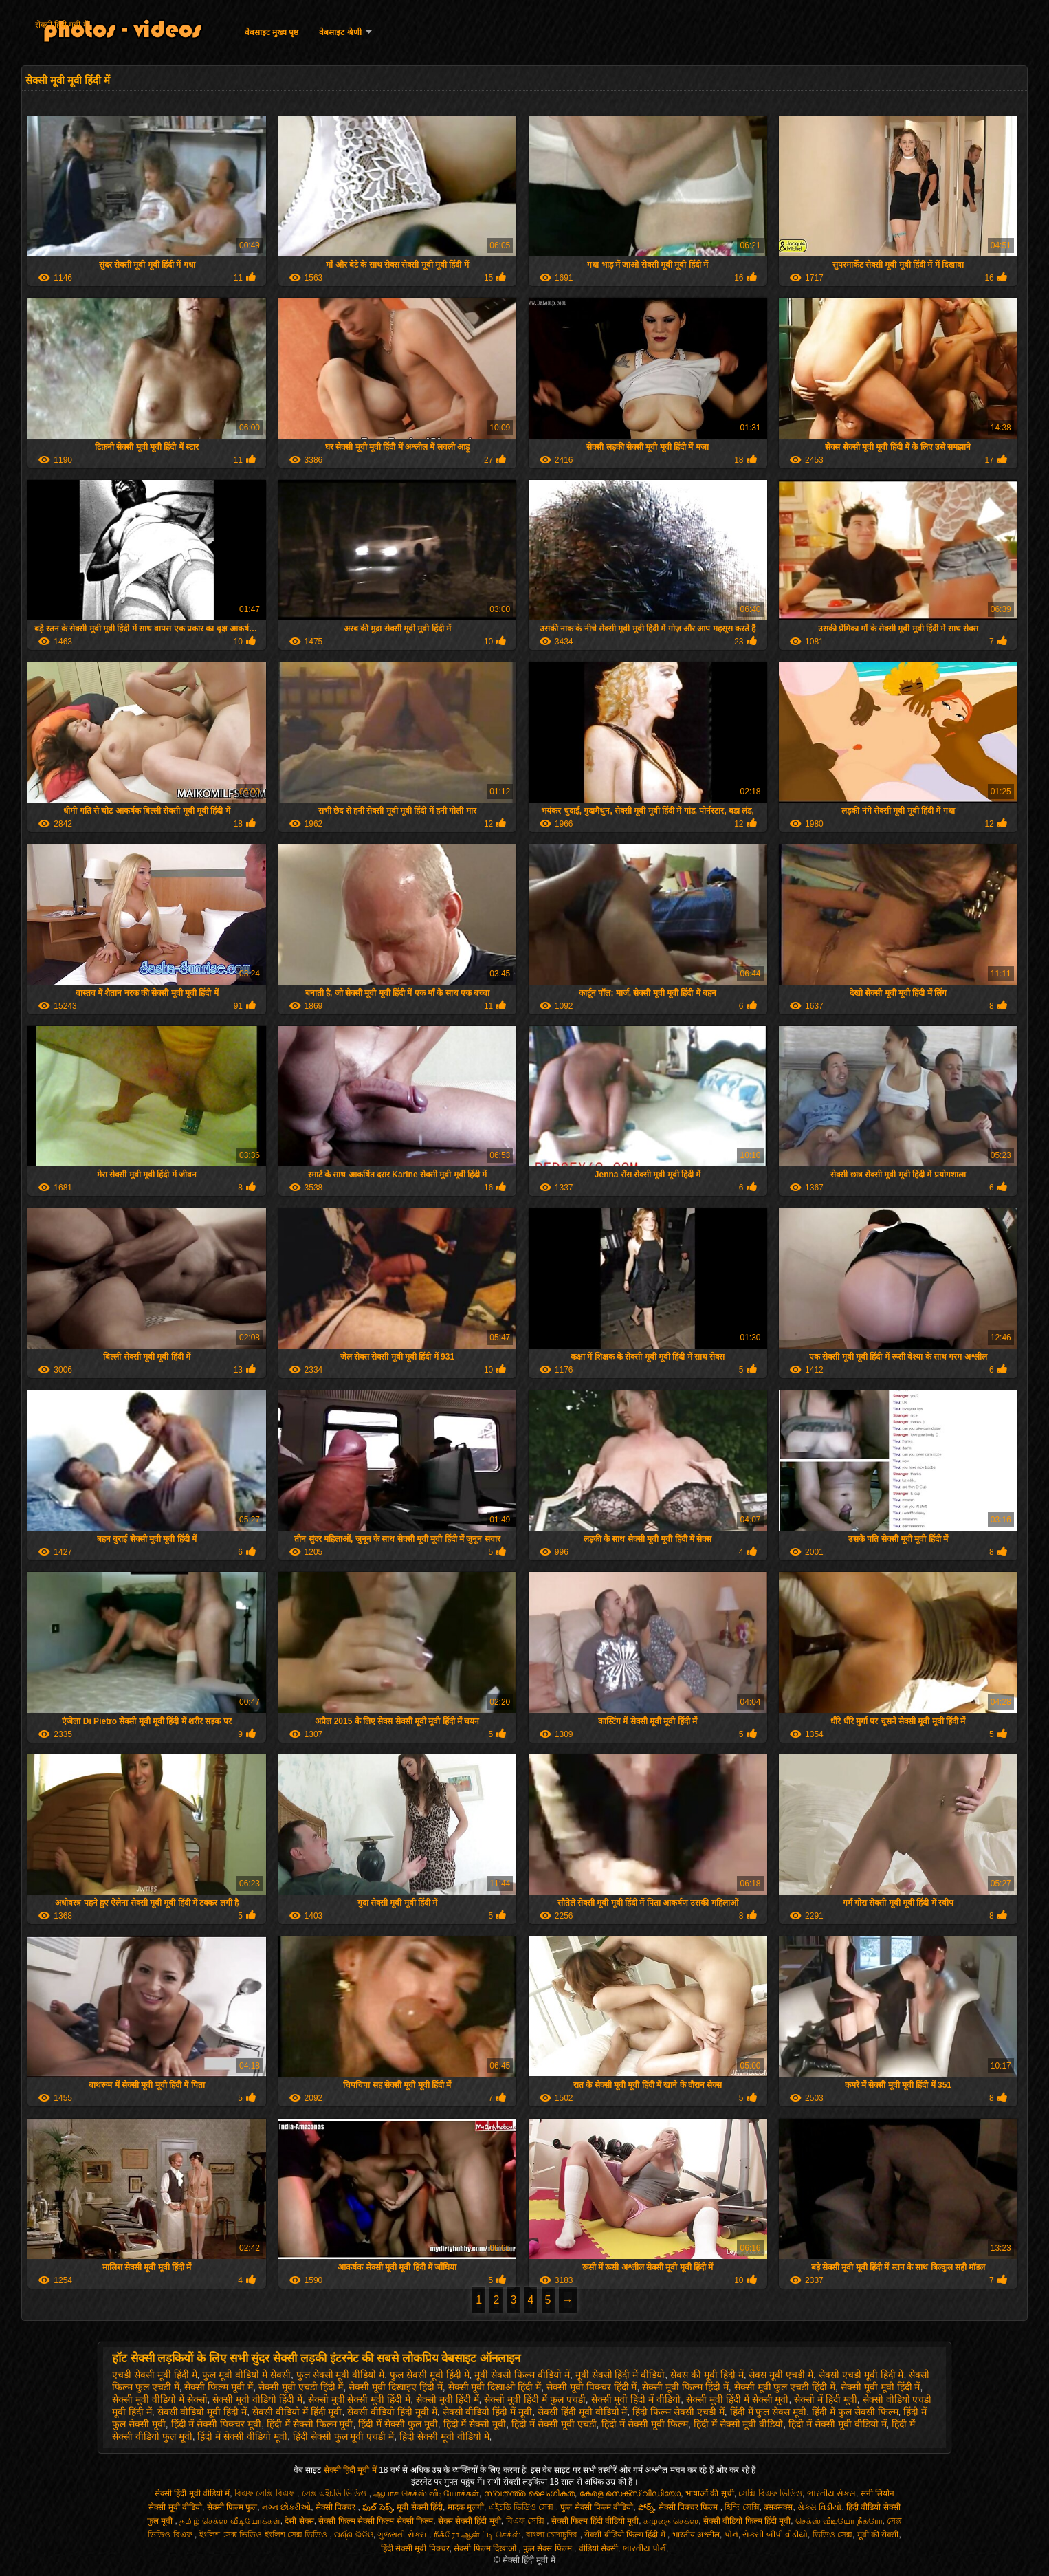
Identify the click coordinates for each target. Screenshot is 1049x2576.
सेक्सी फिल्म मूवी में (218, 2386)
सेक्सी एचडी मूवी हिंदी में (861, 2374)
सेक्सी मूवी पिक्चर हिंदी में (591, 2386)
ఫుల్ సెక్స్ (377, 2507)
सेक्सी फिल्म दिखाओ (486, 2548)
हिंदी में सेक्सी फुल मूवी (398, 2424)
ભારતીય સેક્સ (831, 2493)
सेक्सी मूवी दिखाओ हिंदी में (495, 2386)
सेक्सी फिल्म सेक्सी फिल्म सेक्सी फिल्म (375, 2521)
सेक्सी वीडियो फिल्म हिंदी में (625, 2535)
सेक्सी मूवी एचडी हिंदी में (301, 2386)
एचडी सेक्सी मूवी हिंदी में (154, 2374)
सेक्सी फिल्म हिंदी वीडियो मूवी (595, 2521)
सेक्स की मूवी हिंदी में (707, 2374)
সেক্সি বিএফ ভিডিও (770, 2493)
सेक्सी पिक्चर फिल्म (689, 2507)
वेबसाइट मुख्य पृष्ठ (272, 32)
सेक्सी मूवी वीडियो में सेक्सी (160, 2399)
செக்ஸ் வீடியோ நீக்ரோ (839, 2521)
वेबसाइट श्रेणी (340, 32)
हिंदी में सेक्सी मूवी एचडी (554, 2424)
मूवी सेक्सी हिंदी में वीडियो (620, 2374)
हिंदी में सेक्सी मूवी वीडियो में (837, 2424)
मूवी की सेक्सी (878, 2535)
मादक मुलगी (466, 2507)
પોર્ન (731, 2535)
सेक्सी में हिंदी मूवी (825, 2399)
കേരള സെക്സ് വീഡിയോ (630, 2493)
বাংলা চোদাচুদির (553, 2535)
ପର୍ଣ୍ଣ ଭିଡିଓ (353, 2535)
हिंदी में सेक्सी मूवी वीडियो (739, 2424)
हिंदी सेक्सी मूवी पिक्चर (415, 2548)
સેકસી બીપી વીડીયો (775, 2535)
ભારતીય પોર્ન (644, 2548)
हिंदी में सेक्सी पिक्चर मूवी (216, 2424)
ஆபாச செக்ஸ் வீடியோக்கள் (426, 2493)
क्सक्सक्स (778, 2507)
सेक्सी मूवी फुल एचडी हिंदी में (784, 2386)
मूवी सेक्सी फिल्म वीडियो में (522, 2374)
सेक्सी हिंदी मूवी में (61, 25)
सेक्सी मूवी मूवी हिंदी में (880, 2386)
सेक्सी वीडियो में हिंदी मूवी (297, 2411)
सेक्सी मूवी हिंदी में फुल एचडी (534, 2399)
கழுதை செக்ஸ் (670, 2521)
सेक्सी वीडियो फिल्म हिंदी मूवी (747, 2521)
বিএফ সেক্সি (526, 2521)
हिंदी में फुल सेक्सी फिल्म (855, 2411)
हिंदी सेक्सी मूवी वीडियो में (444, 2436)
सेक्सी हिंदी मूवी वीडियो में (583, 2411)
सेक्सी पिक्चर (337, 2507)
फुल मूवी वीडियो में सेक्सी (246, 2374)
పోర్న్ (646, 2507)
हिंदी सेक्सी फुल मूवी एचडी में (343, 2436)
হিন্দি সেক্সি (742, 2507)
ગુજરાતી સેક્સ (403, 2535)
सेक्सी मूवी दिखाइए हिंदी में (396, 2386)
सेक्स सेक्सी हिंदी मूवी (469, 2521)
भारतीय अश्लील (696, 2535)
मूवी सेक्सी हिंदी (420, 2507)
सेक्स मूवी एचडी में (781, 2374)
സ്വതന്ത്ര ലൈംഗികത (529, 2493)
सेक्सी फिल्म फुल (232, 2507)
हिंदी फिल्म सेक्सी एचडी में (678, 2411)
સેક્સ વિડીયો (819, 2507)
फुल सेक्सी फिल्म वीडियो (596, 2507)
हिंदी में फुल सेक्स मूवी (768, 2411)
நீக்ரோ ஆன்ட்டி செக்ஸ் (478, 2535)
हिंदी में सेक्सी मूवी (475, 2424)
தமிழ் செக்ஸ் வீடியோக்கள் (229, 2521)
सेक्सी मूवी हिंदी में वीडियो (636, 2399)
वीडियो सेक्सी (598, 2548)
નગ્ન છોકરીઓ (286, 2507)
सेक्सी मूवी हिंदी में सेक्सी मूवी (737, 2399)
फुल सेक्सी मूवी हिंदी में (430, 2374)
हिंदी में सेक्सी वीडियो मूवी (242, 2436)
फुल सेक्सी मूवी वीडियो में (340, 2374)
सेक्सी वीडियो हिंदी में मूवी (488, 2411)
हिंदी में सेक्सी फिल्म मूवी (310, 2424)
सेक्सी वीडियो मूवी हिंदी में (202, 2411)
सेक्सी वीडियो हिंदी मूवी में (392, 2411)
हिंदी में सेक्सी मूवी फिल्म (644, 2424)
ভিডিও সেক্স (832, 2535)
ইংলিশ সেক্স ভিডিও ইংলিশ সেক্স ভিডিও (264, 2535)
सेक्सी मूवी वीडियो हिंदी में (257, 2399)
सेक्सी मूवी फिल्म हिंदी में (685, 2386)
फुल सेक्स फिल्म (548, 2548)
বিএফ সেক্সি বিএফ (265, 2493)
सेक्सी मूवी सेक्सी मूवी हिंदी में (359, 2399)
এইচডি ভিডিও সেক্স (522, 2507)
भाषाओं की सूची (709, 2493)
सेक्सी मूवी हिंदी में (447, 2399)
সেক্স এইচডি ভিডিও (335, 2493)
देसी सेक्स (299, 2521)
